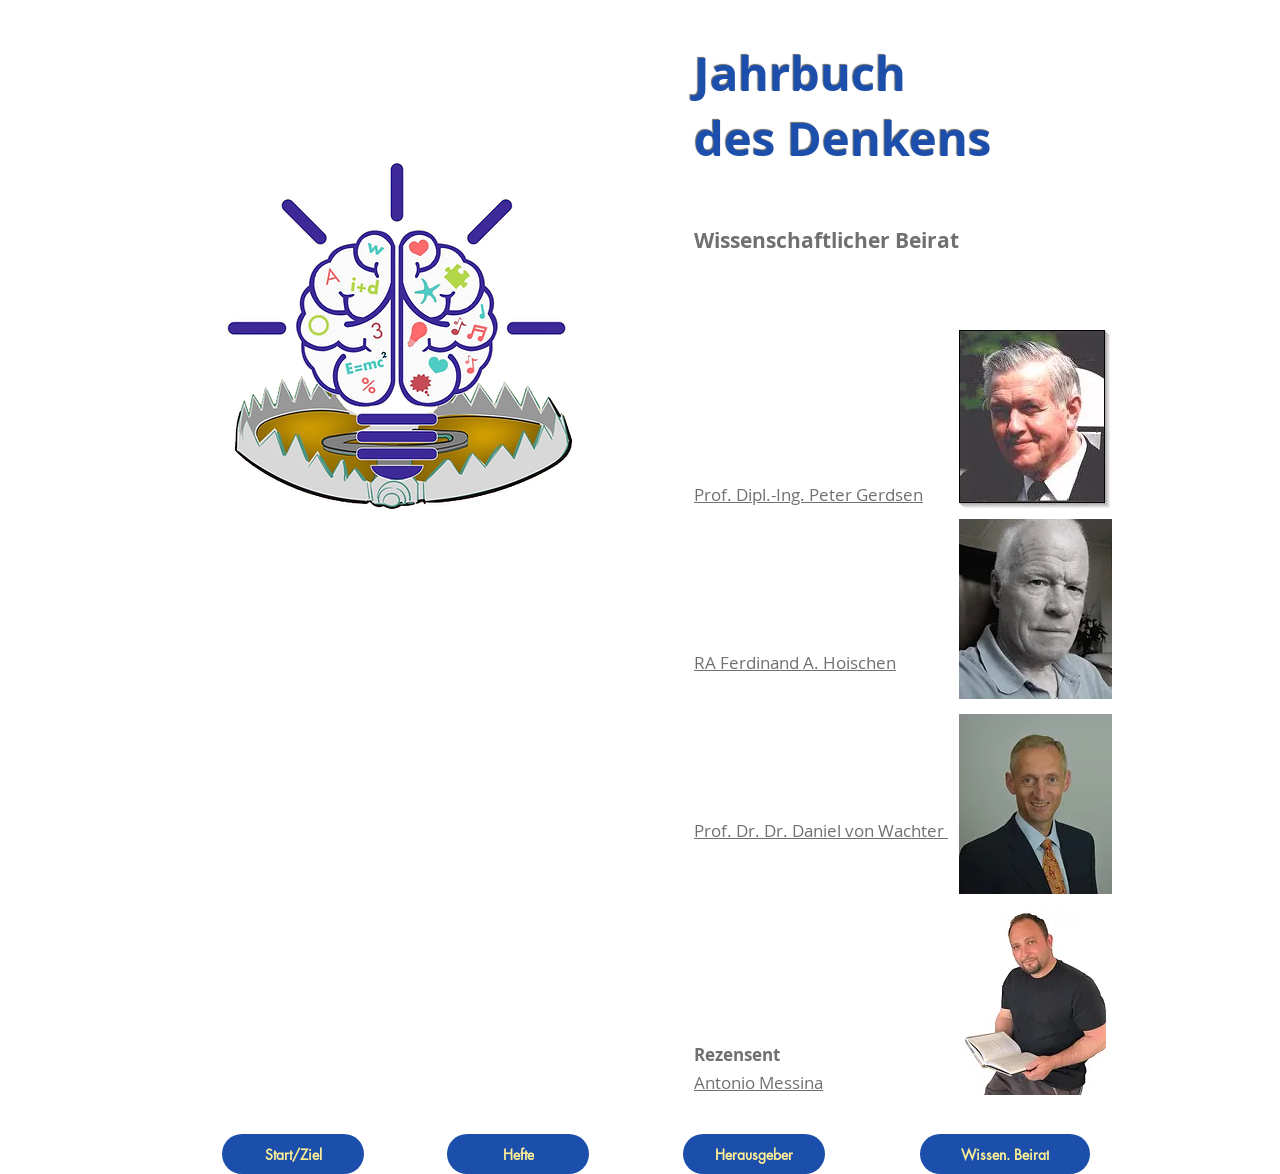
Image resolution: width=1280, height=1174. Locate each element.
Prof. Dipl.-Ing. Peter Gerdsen (808, 494)
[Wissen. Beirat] (1005, 1154)
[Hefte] (518, 1154)
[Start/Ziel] (293, 1154)
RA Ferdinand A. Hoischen (795, 662)
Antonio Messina (758, 1082)
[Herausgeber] (754, 1154)
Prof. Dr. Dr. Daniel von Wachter (821, 830)
